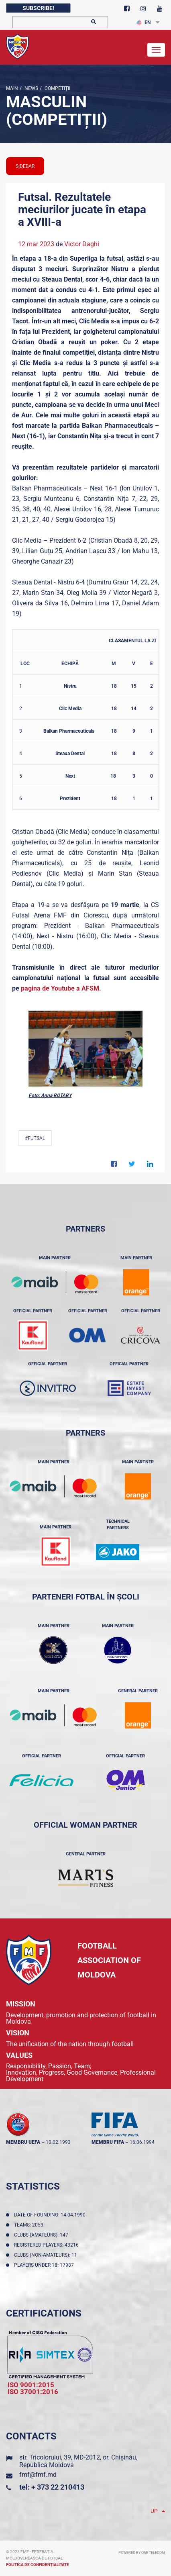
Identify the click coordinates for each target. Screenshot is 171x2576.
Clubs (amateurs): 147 (42, 2235)
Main (12, 88)
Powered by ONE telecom (141, 2553)
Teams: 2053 (30, 2225)
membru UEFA (23, 2142)
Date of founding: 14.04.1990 (51, 2215)
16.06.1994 (142, 2142)
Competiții (56, 88)
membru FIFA (108, 2142)
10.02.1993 (58, 2142)
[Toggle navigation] (156, 50)
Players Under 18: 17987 (45, 2265)
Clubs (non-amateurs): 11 (46, 2255)
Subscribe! (38, 8)
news (30, 88)
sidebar (25, 166)
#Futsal (35, 1138)
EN (144, 22)
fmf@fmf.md (38, 2474)
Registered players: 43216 (47, 2245)
